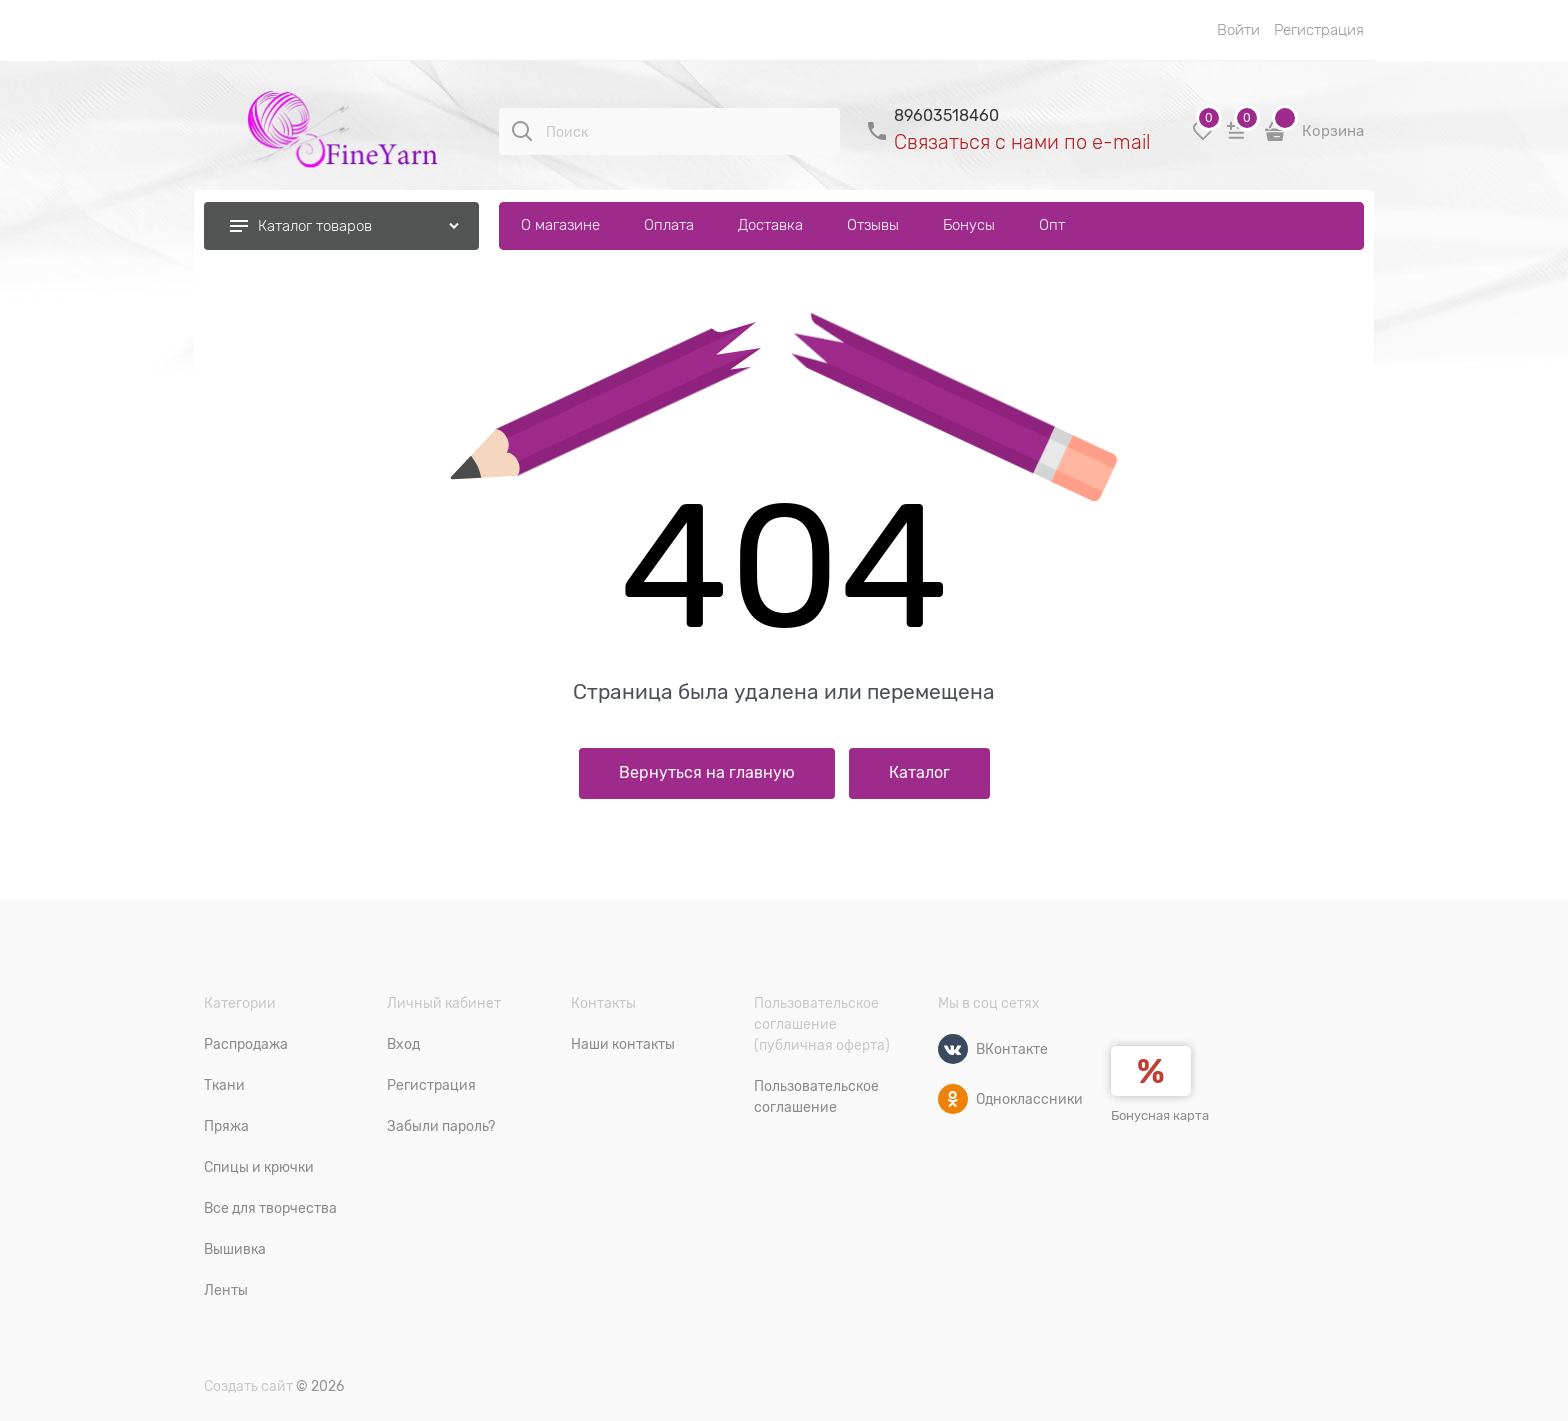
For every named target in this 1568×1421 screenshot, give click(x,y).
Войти (1238, 30)
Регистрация (1319, 30)
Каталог (919, 773)
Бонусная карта (1160, 1115)
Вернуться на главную (707, 773)
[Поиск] (522, 131)
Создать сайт (248, 1386)
